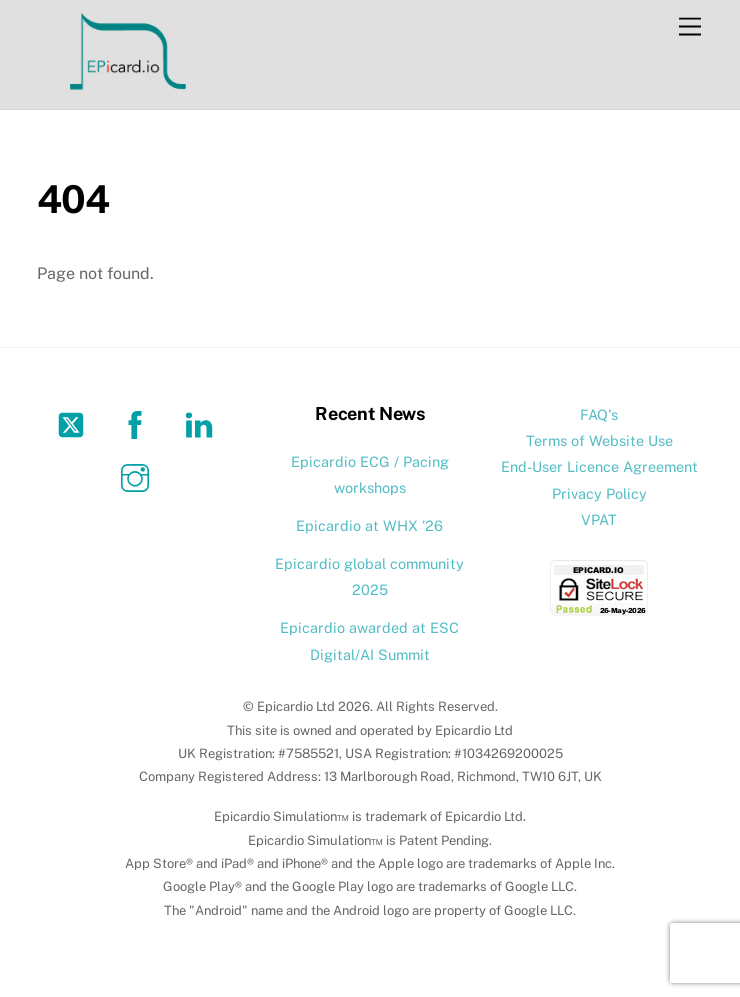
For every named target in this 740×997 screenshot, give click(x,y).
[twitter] (74, 423)
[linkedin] (202, 423)
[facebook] (138, 423)
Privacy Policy (599, 493)
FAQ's (599, 414)
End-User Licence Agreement (599, 466)
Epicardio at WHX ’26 (369, 525)
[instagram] (138, 476)
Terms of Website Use (599, 440)
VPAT (599, 519)
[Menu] (690, 27)
